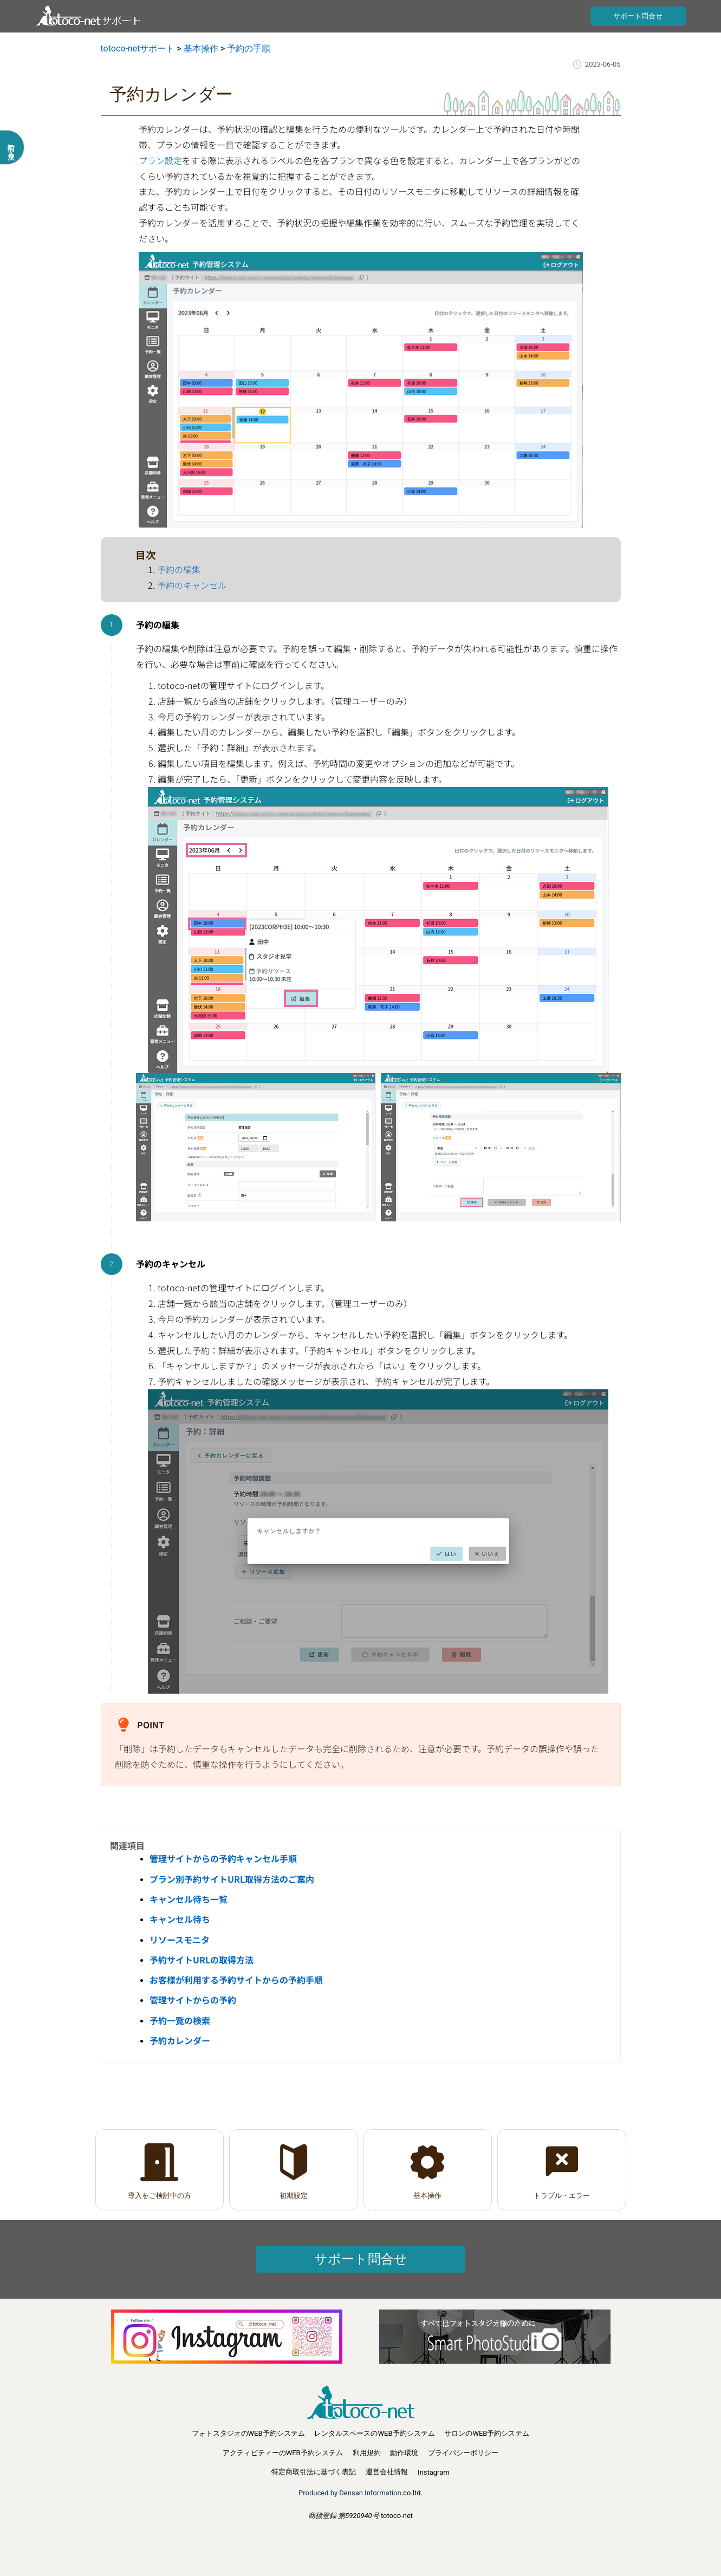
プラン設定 (160, 160)
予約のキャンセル (191, 584)
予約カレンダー (180, 2040)
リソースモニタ (180, 1939)
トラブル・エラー (562, 2195)
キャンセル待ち (180, 1919)
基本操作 (427, 2195)
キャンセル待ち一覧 (189, 1898)
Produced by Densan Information (349, 2493)
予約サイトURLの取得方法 (202, 1959)
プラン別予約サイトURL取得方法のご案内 (232, 1878)
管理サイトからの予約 (193, 1999)
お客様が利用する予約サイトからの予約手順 (236, 1979)
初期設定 (294, 2195)
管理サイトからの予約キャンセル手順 (223, 1858)
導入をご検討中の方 (159, 2195)
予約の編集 (178, 569)
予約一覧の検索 (180, 2020)
